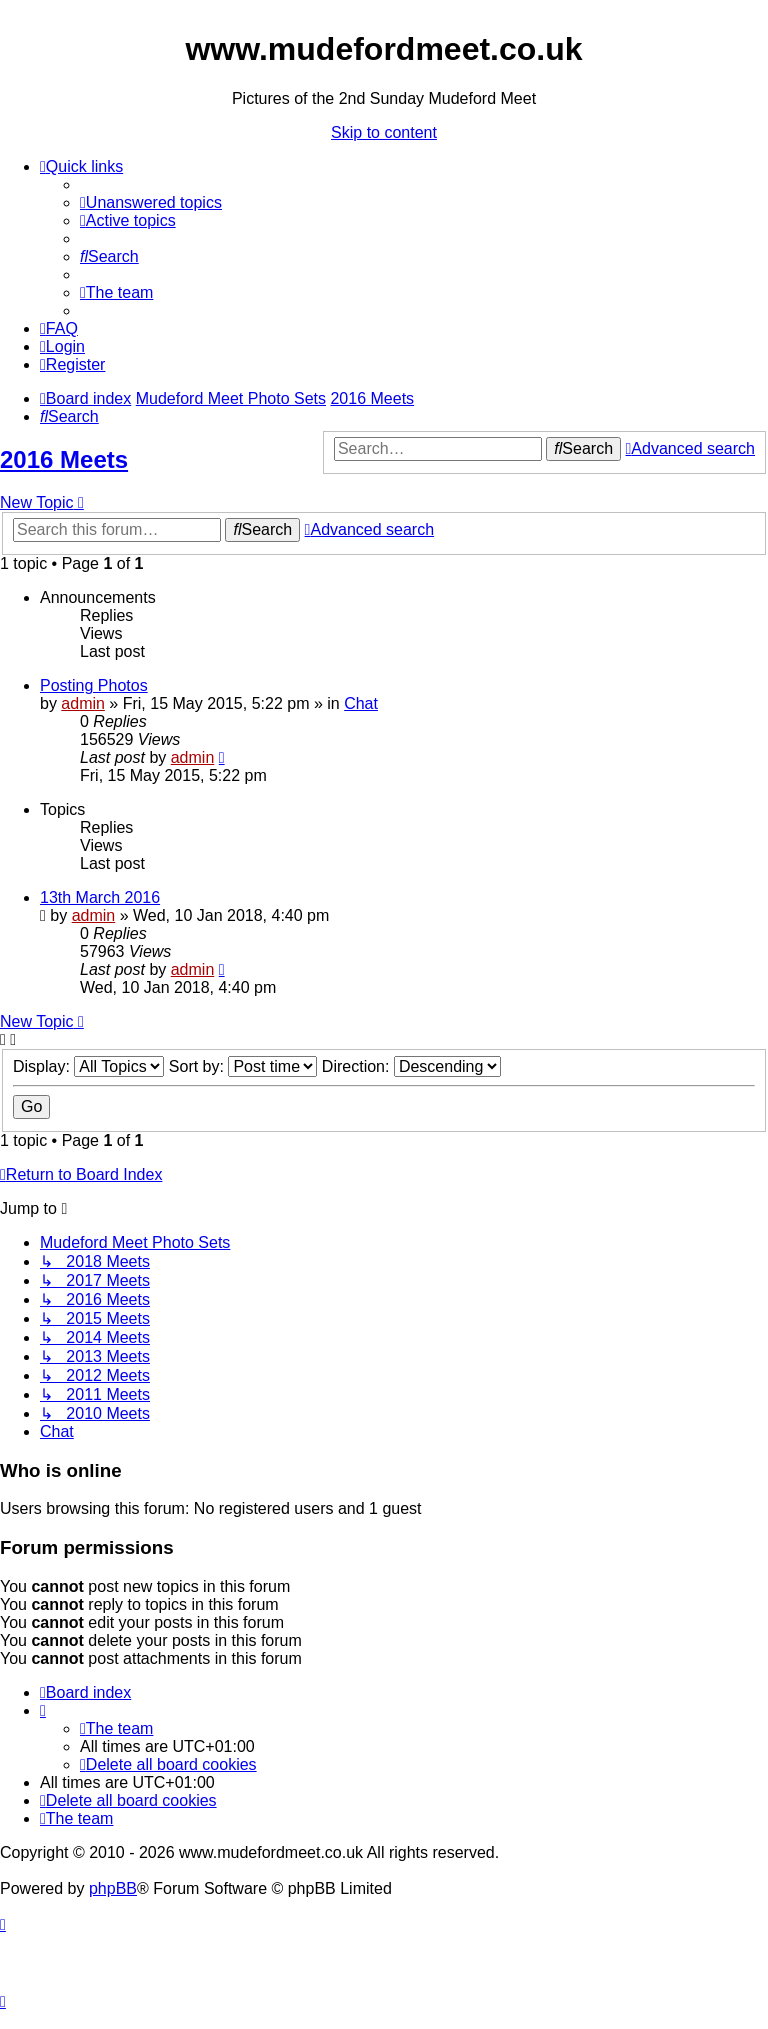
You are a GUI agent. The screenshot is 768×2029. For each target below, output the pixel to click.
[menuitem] (151, 202)
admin (83, 703)
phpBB (113, 1888)
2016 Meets (64, 459)
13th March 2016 (100, 897)
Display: (88, 1066)
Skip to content (384, 132)
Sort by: (243, 1066)
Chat (361, 703)
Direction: (411, 1066)
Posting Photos (94, 685)
